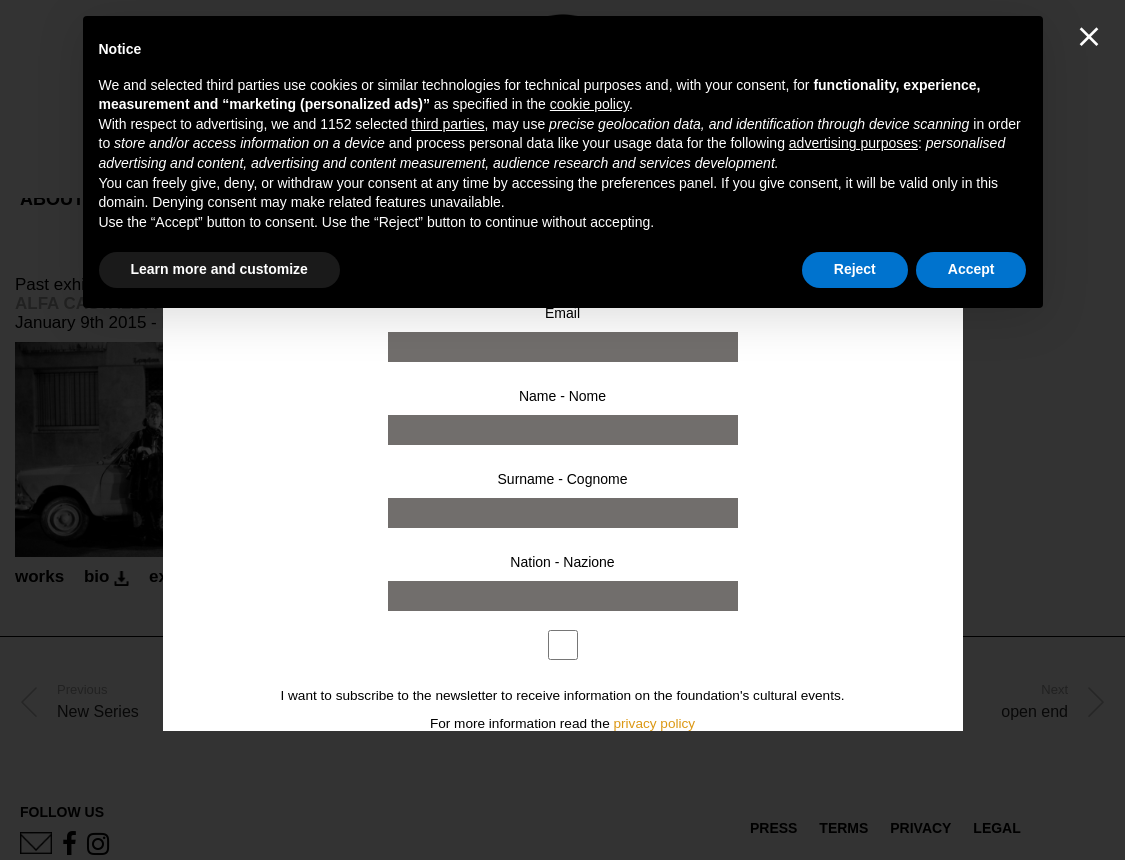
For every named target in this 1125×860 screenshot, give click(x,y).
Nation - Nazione (562, 562)
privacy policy (655, 723)
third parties (447, 124)
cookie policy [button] (589, 104)
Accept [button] (971, 269)
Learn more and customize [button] (219, 269)
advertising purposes (853, 143)
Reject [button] (855, 269)
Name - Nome (562, 396)
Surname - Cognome (563, 479)
